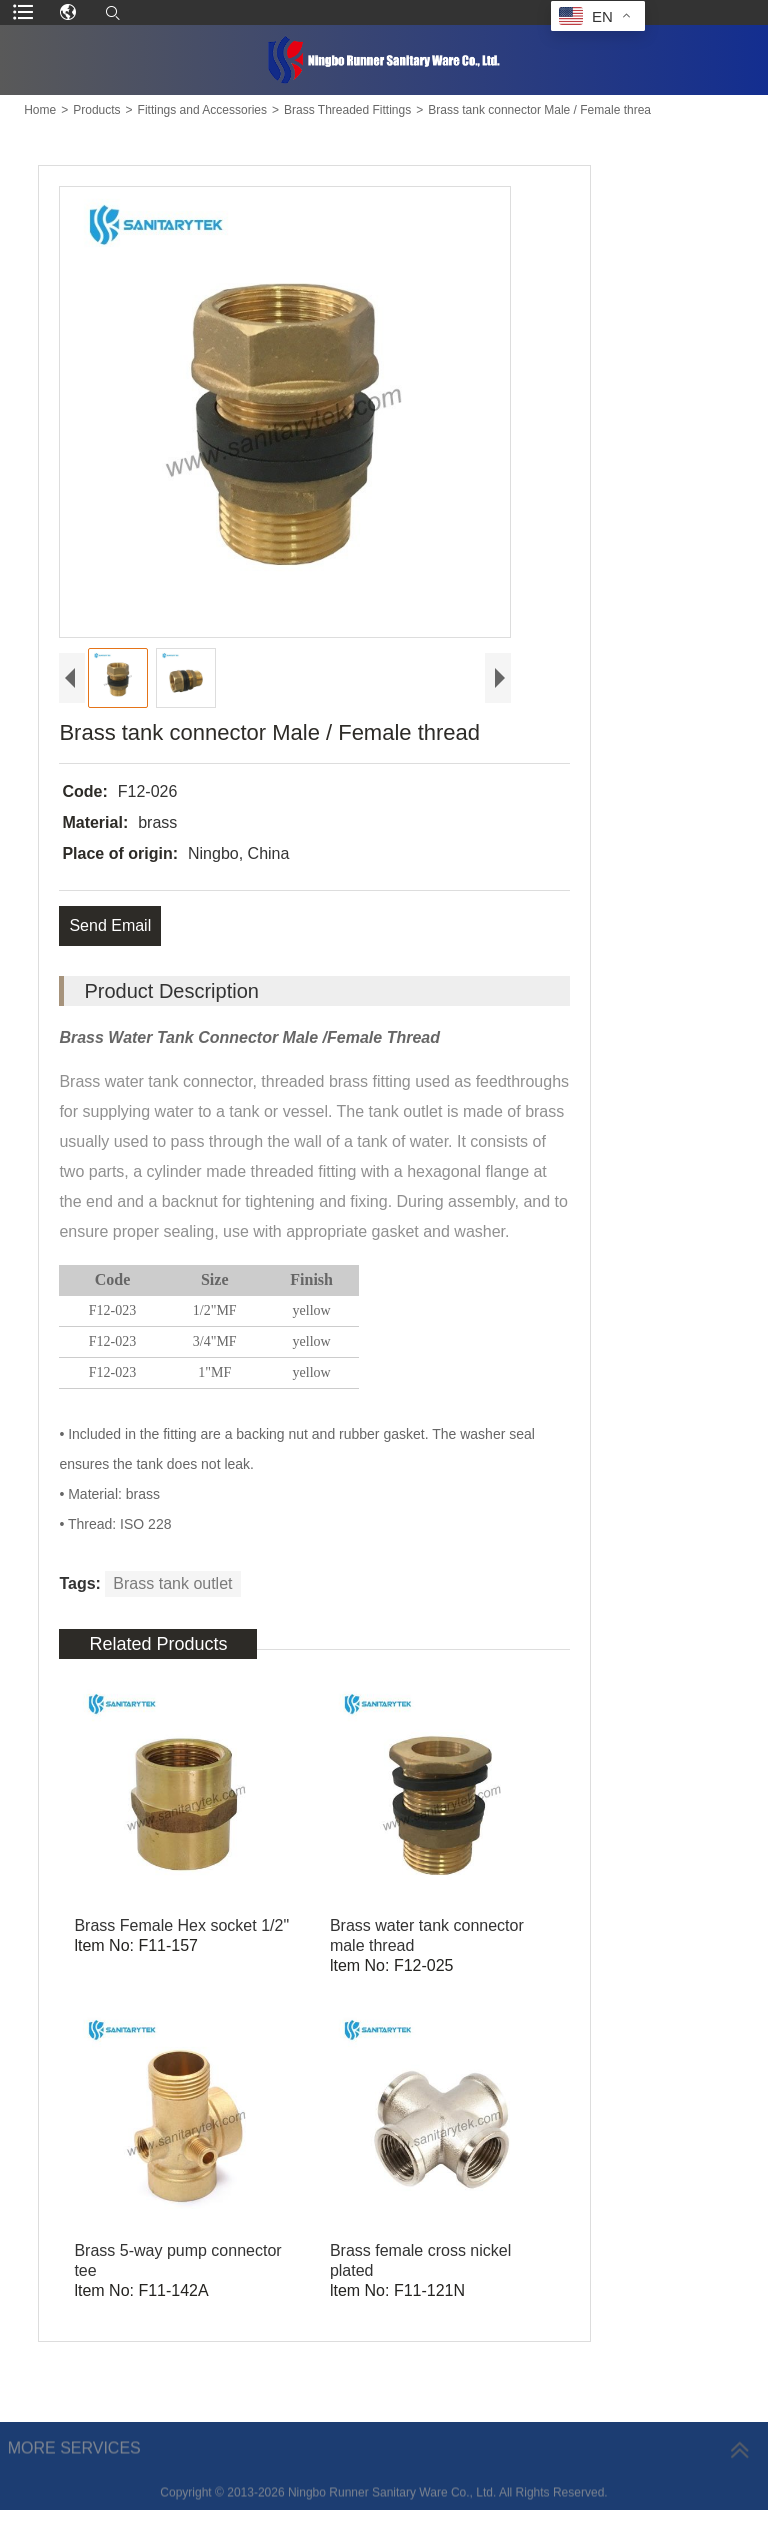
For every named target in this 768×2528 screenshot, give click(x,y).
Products (96, 110)
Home (40, 110)
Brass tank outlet (172, 1583)
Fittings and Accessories (202, 110)
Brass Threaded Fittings (347, 110)
